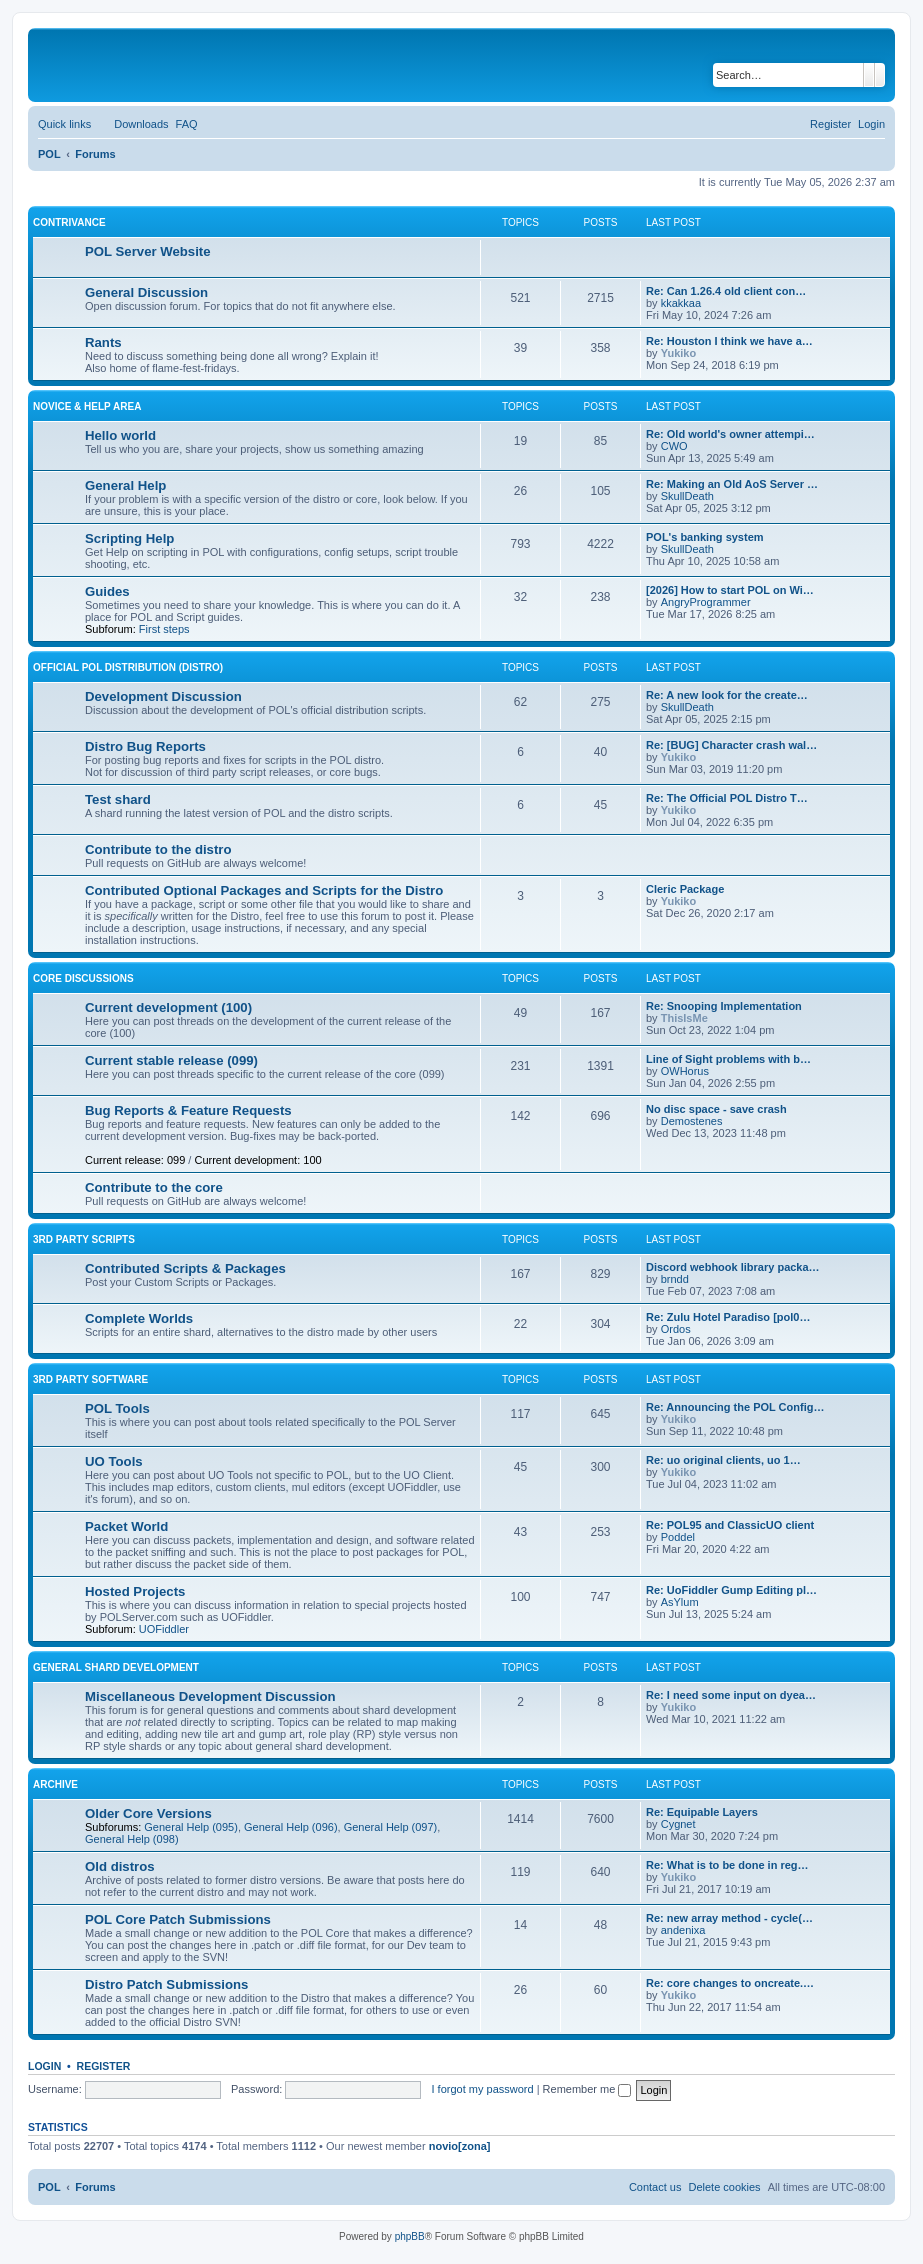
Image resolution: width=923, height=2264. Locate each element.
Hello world (120, 435)
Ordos (676, 1329)
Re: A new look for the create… (727, 695)
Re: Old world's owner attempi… (730, 434)
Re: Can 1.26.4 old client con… (726, 291)
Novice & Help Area (87, 406)
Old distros (120, 1866)
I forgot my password (483, 2089)
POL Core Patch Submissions (178, 1919)
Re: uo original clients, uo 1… (723, 1460)
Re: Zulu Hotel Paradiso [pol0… (728, 1317)
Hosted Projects (135, 1591)
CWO (674, 446)
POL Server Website (148, 251)
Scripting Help (129, 538)
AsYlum (680, 1602)
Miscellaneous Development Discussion (210, 1696)
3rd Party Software (90, 1379)
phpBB (410, 2236)
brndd (675, 1279)
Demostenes (692, 1121)
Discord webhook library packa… (733, 1267)
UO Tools (114, 1461)
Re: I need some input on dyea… (731, 1695)
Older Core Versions (148, 1813)
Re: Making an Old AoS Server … (732, 484)
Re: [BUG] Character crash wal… (731, 745)
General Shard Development (116, 1667)
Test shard (118, 799)
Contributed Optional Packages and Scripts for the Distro (264, 890)
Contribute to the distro (158, 849)
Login (44, 2066)
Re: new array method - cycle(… (729, 1918)
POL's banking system (705, 537)
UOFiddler (164, 1629)
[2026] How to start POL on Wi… (730, 590)
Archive (55, 1784)
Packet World (126, 1526)
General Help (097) (391, 1827)
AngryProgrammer (706, 602)
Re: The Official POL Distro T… (727, 798)
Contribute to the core (154, 1187)
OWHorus (685, 1071)
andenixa (683, 1930)
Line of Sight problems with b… (728, 1059)
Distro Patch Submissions (166, 1984)
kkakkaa (681, 303)
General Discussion (146, 292)
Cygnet (678, 1824)
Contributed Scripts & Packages (185, 1268)
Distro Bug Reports (145, 746)
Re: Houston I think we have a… (729, 341)
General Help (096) (291, 1827)
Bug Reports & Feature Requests (188, 1110)
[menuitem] (132, 124)
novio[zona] (460, 2146)
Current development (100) (168, 1007)
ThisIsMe (684, 1018)
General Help (125, 485)
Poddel (678, 1537)
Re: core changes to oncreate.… (730, 1983)
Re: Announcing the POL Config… (735, 1407)
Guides (107, 591)
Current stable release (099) (171, 1060)
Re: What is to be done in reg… (727, 1865)
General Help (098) (132, 1839)
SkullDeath (687, 496)
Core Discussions (83, 978)
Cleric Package (685, 889)
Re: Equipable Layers (702, 1812)
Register (104, 2066)
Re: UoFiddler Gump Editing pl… (731, 1590)
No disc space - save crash (716, 1109)
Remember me (587, 2089)
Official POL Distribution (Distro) (128, 667)
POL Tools (117, 1408)
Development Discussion (163, 696)
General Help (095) (191, 1827)
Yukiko (678, 353)
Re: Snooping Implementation (724, 1006)
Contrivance (69, 222)
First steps (164, 629)
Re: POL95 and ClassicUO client (730, 1525)
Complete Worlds (139, 1318)
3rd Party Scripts (84, 1239)
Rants (103, 342)
